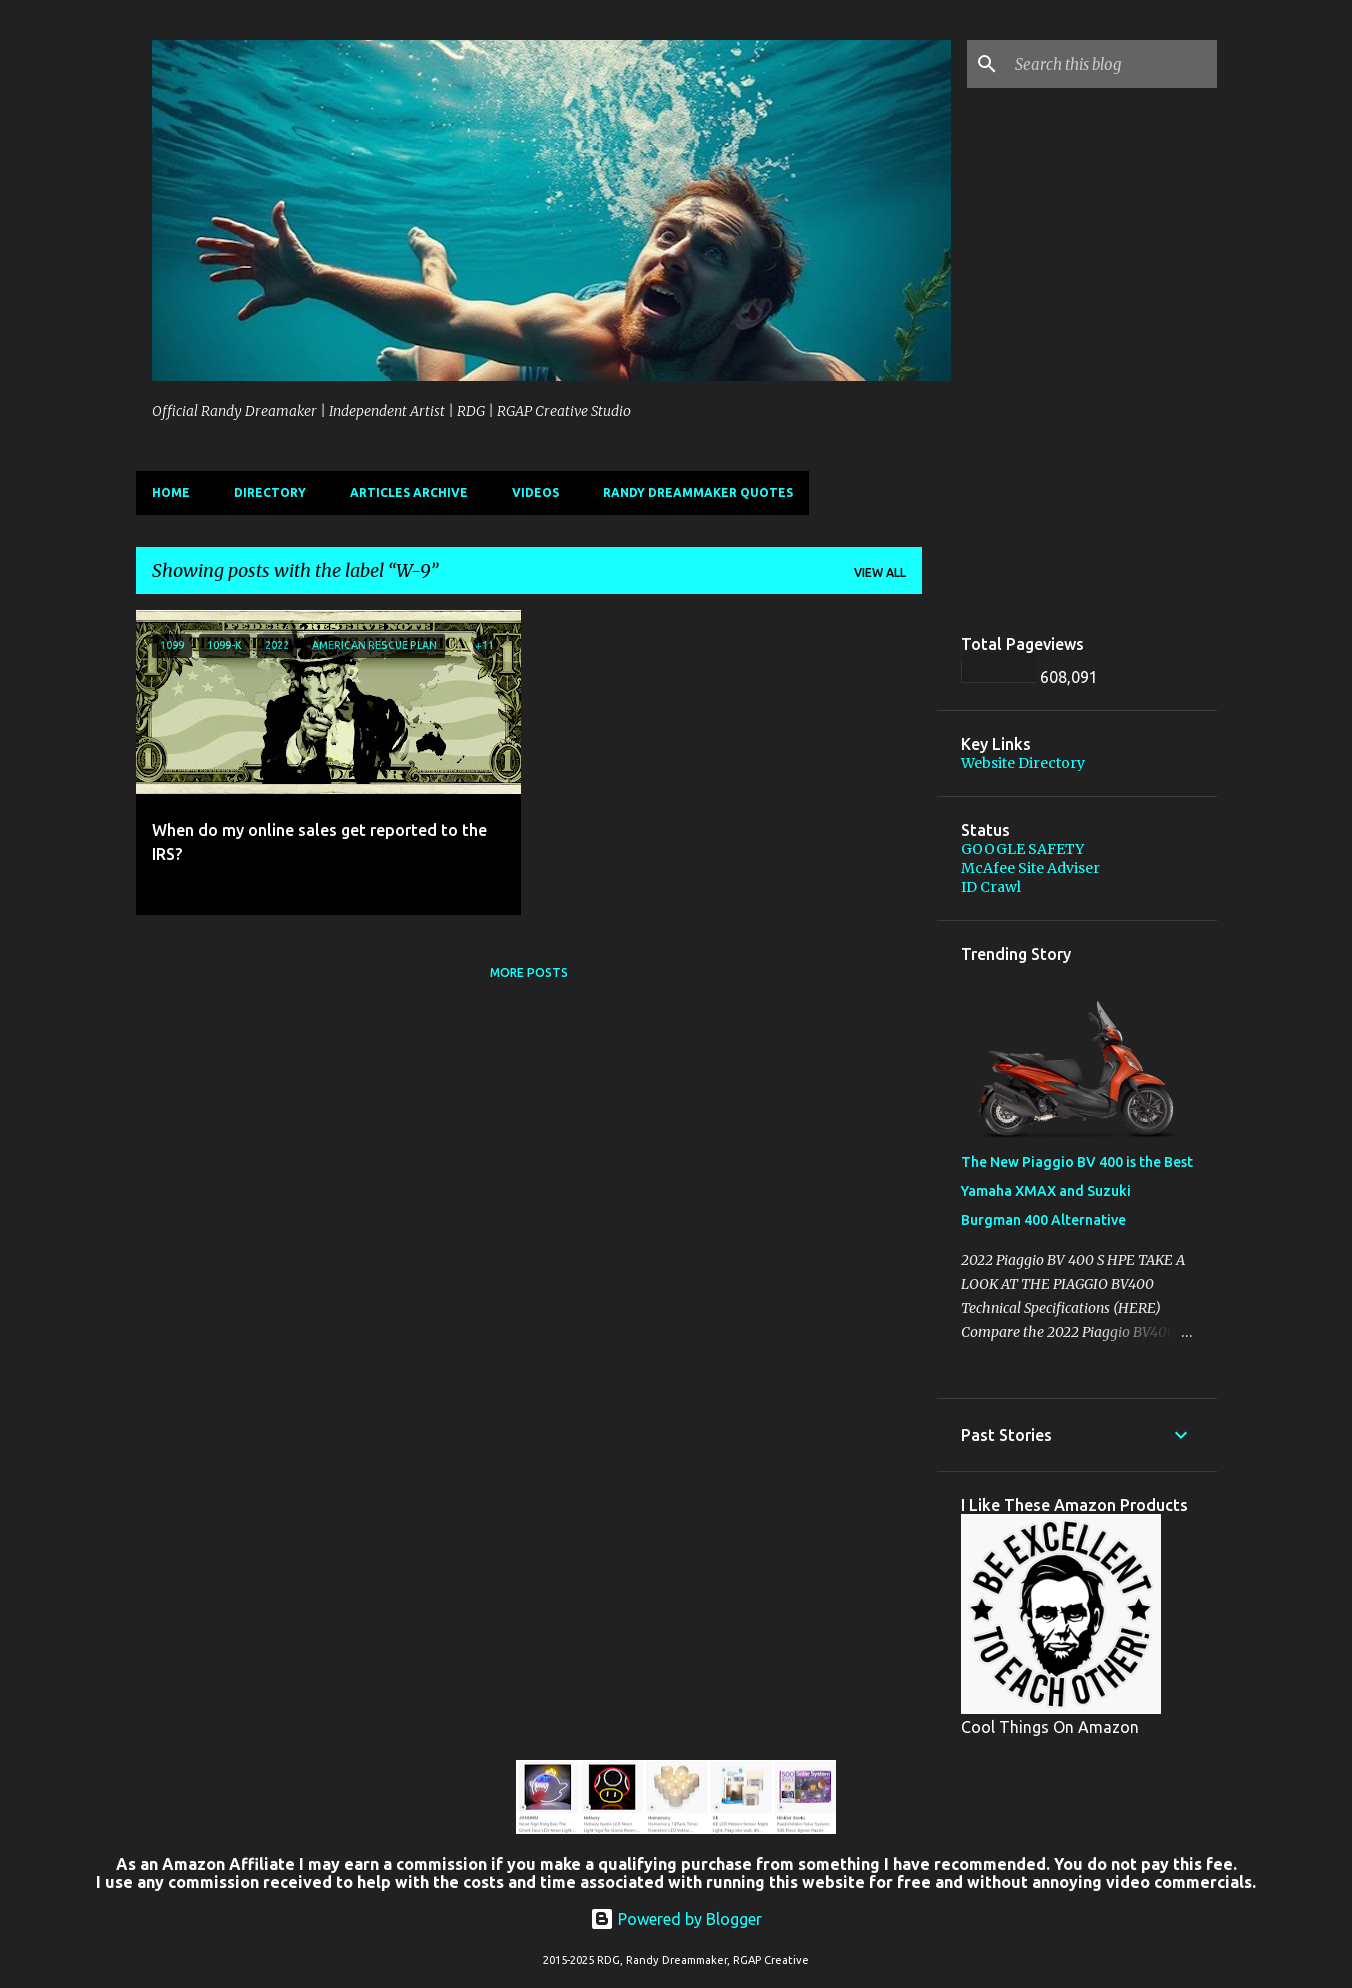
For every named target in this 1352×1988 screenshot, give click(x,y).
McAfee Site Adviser (1030, 868)
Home (171, 492)
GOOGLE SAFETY (1022, 849)
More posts (529, 972)
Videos (535, 492)
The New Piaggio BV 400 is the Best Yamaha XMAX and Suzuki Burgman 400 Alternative (1077, 1191)
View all (880, 572)
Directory (270, 492)
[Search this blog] (1112, 64)
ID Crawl (991, 887)
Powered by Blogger (676, 1919)
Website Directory (1023, 763)
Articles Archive (409, 492)
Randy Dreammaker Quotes (698, 492)
